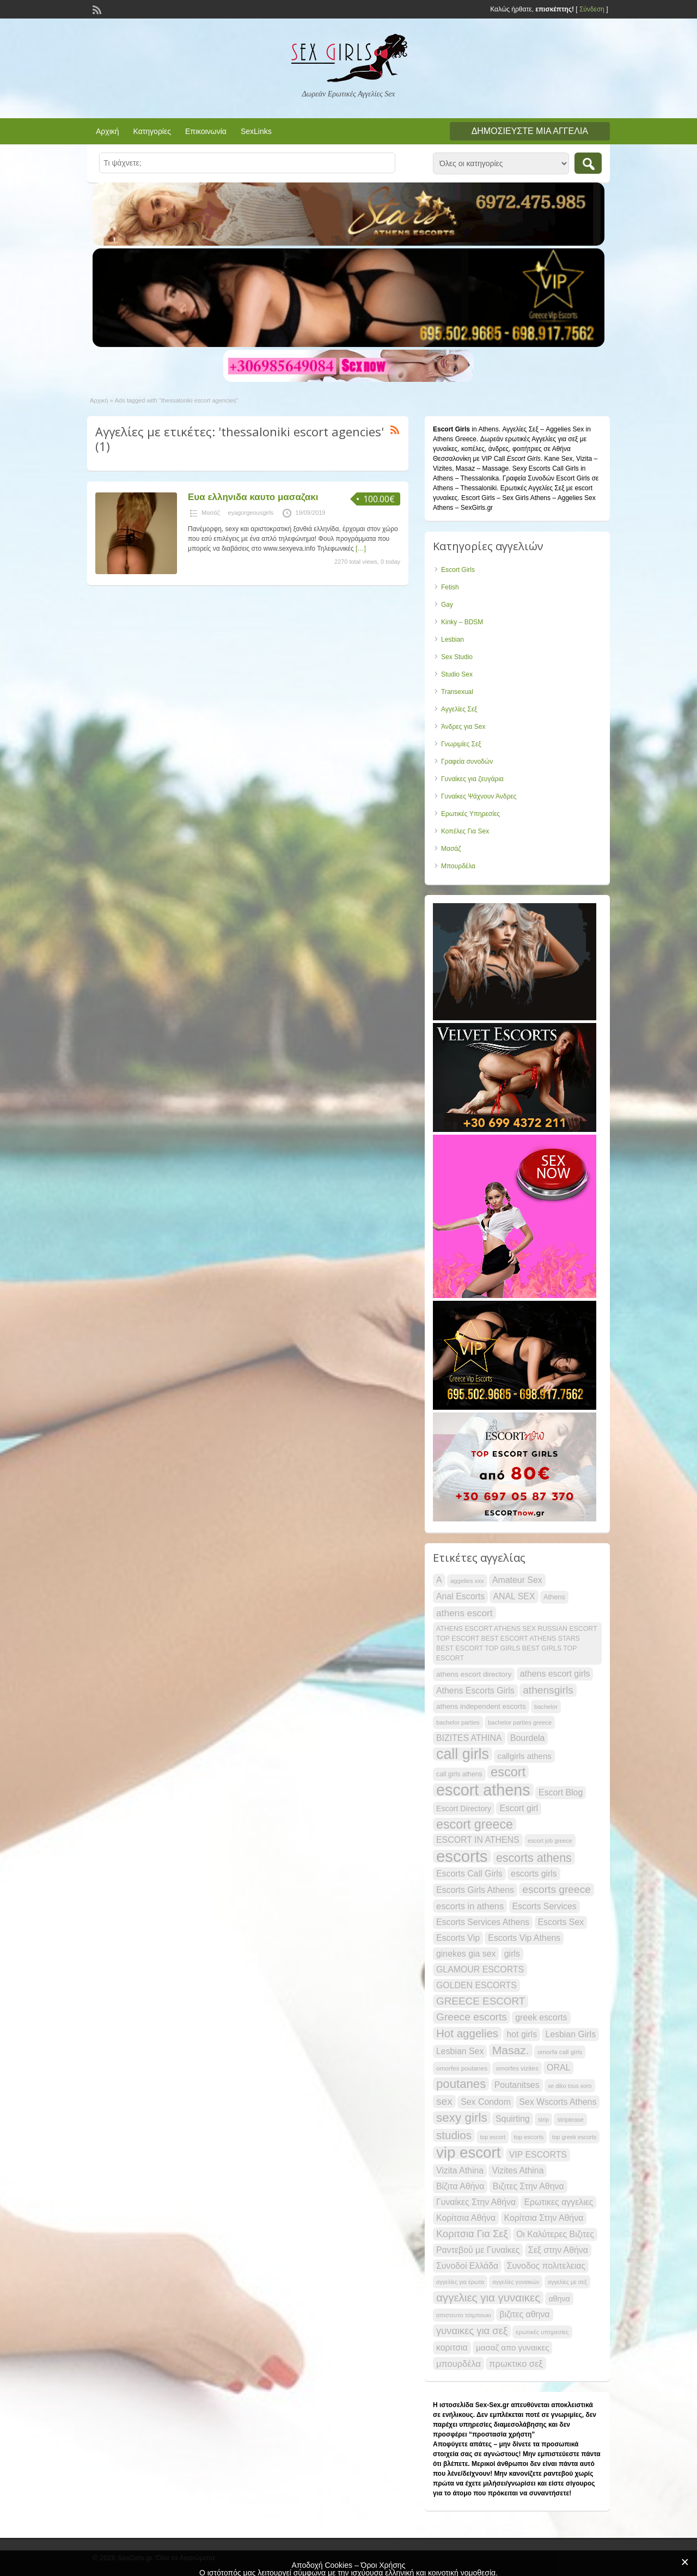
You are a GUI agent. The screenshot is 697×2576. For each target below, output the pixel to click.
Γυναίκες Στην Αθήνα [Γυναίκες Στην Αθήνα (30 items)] (476, 2202)
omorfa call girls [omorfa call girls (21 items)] (559, 2051)
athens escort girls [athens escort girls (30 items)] (555, 1673)
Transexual (457, 692)
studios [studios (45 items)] (454, 2135)
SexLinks (256, 131)
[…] (361, 548)
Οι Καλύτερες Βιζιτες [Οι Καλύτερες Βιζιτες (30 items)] (555, 2234)
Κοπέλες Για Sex (465, 831)
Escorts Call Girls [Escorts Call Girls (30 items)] (469, 1873)
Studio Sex (457, 674)
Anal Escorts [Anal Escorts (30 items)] (460, 1596)
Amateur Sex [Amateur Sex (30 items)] (517, 1580)
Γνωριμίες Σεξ (461, 744)
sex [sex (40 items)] (444, 2101)
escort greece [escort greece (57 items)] (474, 1824)
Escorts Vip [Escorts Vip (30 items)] (458, 1937)
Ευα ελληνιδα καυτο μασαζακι (253, 497)
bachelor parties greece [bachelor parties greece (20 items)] (520, 1722)
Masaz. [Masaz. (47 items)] (510, 2050)
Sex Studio (457, 657)
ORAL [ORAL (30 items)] (558, 2067)
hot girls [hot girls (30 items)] (521, 2034)
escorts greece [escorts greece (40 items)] (556, 1889)
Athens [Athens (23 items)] (554, 1597)
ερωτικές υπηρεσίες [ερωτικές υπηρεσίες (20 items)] (542, 2332)
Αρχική (107, 131)
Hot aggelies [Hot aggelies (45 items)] (467, 2033)
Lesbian (452, 639)
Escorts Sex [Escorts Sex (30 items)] (561, 1922)
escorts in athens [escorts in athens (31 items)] (470, 1906)
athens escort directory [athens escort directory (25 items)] (473, 1674)
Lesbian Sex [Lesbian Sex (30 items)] (460, 2051)
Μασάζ (210, 512)
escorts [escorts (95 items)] (462, 1856)
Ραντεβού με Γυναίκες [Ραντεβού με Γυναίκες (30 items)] (477, 2250)
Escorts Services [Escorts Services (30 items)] (544, 1906)
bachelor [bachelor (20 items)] (546, 1706)
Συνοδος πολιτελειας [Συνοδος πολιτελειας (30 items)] (546, 2265)
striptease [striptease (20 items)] (570, 2119)
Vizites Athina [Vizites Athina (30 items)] (517, 2170)
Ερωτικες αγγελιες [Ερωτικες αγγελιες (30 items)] (558, 2202)
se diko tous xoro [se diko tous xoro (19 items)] (570, 2085)
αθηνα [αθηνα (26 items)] (559, 2298)
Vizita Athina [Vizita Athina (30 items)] (460, 2170)
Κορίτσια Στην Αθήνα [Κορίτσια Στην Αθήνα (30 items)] (544, 2217)
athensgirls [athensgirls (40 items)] (548, 1690)
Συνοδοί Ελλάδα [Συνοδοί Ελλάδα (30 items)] (467, 2265)
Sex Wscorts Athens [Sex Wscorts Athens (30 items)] (557, 2101)
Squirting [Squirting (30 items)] (513, 2118)
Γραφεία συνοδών (467, 761)
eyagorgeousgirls (251, 512)
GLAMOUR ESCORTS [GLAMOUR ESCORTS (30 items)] (480, 1969)
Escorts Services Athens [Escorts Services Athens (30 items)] (482, 1922)
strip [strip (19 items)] (543, 2119)
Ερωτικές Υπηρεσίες (470, 814)
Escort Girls (458, 570)
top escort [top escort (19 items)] (492, 2137)
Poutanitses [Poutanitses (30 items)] (517, 2085)
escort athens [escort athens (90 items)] (483, 1789)
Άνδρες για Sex (463, 726)
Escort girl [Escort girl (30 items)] (518, 1808)
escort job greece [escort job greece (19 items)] (550, 1840)
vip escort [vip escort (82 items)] (468, 2152)
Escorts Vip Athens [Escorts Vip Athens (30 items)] (524, 1937)
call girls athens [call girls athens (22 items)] (459, 1774)
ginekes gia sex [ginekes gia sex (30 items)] (466, 1953)
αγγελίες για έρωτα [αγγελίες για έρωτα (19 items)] (460, 2282)
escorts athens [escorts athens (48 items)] (534, 1858)
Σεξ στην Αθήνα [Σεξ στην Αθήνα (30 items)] (558, 2250)
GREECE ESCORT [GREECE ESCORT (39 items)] (480, 2001)
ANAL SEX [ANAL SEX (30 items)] (514, 1596)
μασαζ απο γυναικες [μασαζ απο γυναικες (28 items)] (512, 2347)
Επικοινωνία (206, 131)
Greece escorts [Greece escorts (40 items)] (471, 2017)
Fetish (450, 587)
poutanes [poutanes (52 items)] (461, 2084)
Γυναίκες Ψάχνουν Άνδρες (478, 796)
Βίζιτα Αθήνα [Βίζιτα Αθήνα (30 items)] (460, 2186)
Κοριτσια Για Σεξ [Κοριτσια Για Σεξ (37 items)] (472, 2233)
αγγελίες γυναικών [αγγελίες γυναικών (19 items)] (515, 2282)
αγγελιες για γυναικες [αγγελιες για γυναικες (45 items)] (488, 2297)
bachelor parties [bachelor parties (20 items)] (458, 1722)
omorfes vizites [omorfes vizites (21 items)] (517, 2068)
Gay (447, 604)
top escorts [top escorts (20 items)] (529, 2137)
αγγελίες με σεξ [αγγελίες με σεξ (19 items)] (567, 2282)
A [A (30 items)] (439, 1580)
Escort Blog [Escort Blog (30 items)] (561, 1792)
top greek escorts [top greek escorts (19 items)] (574, 2137)
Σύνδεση (591, 9)
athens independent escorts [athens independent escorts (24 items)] (481, 1706)
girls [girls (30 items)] (512, 1953)
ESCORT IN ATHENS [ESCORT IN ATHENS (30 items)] (477, 1839)
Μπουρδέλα (458, 866)
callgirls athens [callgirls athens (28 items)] (524, 1756)
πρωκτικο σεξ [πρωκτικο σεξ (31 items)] (515, 2363)
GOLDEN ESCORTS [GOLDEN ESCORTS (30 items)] (476, 1985)
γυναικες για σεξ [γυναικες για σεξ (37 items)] (472, 2330)
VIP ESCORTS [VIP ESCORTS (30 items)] (538, 2154)
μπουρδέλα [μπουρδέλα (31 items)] (458, 2363)
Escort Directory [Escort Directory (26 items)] (463, 1808)
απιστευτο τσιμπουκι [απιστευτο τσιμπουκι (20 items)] (463, 2315)
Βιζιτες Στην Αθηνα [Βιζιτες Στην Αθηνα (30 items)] (528, 2186)
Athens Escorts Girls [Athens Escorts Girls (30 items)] (475, 1690)
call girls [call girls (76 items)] (462, 1754)
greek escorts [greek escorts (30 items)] (541, 2017)
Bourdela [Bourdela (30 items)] (527, 1738)
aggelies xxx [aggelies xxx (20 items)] (467, 1581)
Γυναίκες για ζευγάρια (472, 779)
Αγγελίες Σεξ (459, 709)
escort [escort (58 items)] (508, 1772)
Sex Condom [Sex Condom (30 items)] (486, 2101)
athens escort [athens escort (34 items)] (464, 1612)
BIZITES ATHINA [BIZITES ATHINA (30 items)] (469, 1738)
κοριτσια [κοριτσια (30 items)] (452, 2347)
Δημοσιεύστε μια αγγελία (530, 131)
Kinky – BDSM (462, 622)
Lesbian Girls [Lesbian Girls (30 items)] (570, 2034)
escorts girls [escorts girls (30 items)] (534, 1873)
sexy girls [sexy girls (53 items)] (461, 2117)
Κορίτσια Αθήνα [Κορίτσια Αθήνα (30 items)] (466, 2217)
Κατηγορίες (152, 131)
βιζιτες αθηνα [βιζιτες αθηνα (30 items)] (524, 2314)
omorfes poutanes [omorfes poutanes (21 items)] (461, 2068)
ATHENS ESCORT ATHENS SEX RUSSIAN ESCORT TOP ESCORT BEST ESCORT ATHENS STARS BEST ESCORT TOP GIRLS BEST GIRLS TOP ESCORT (516, 1643)
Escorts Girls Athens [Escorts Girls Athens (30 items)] (475, 1890)
